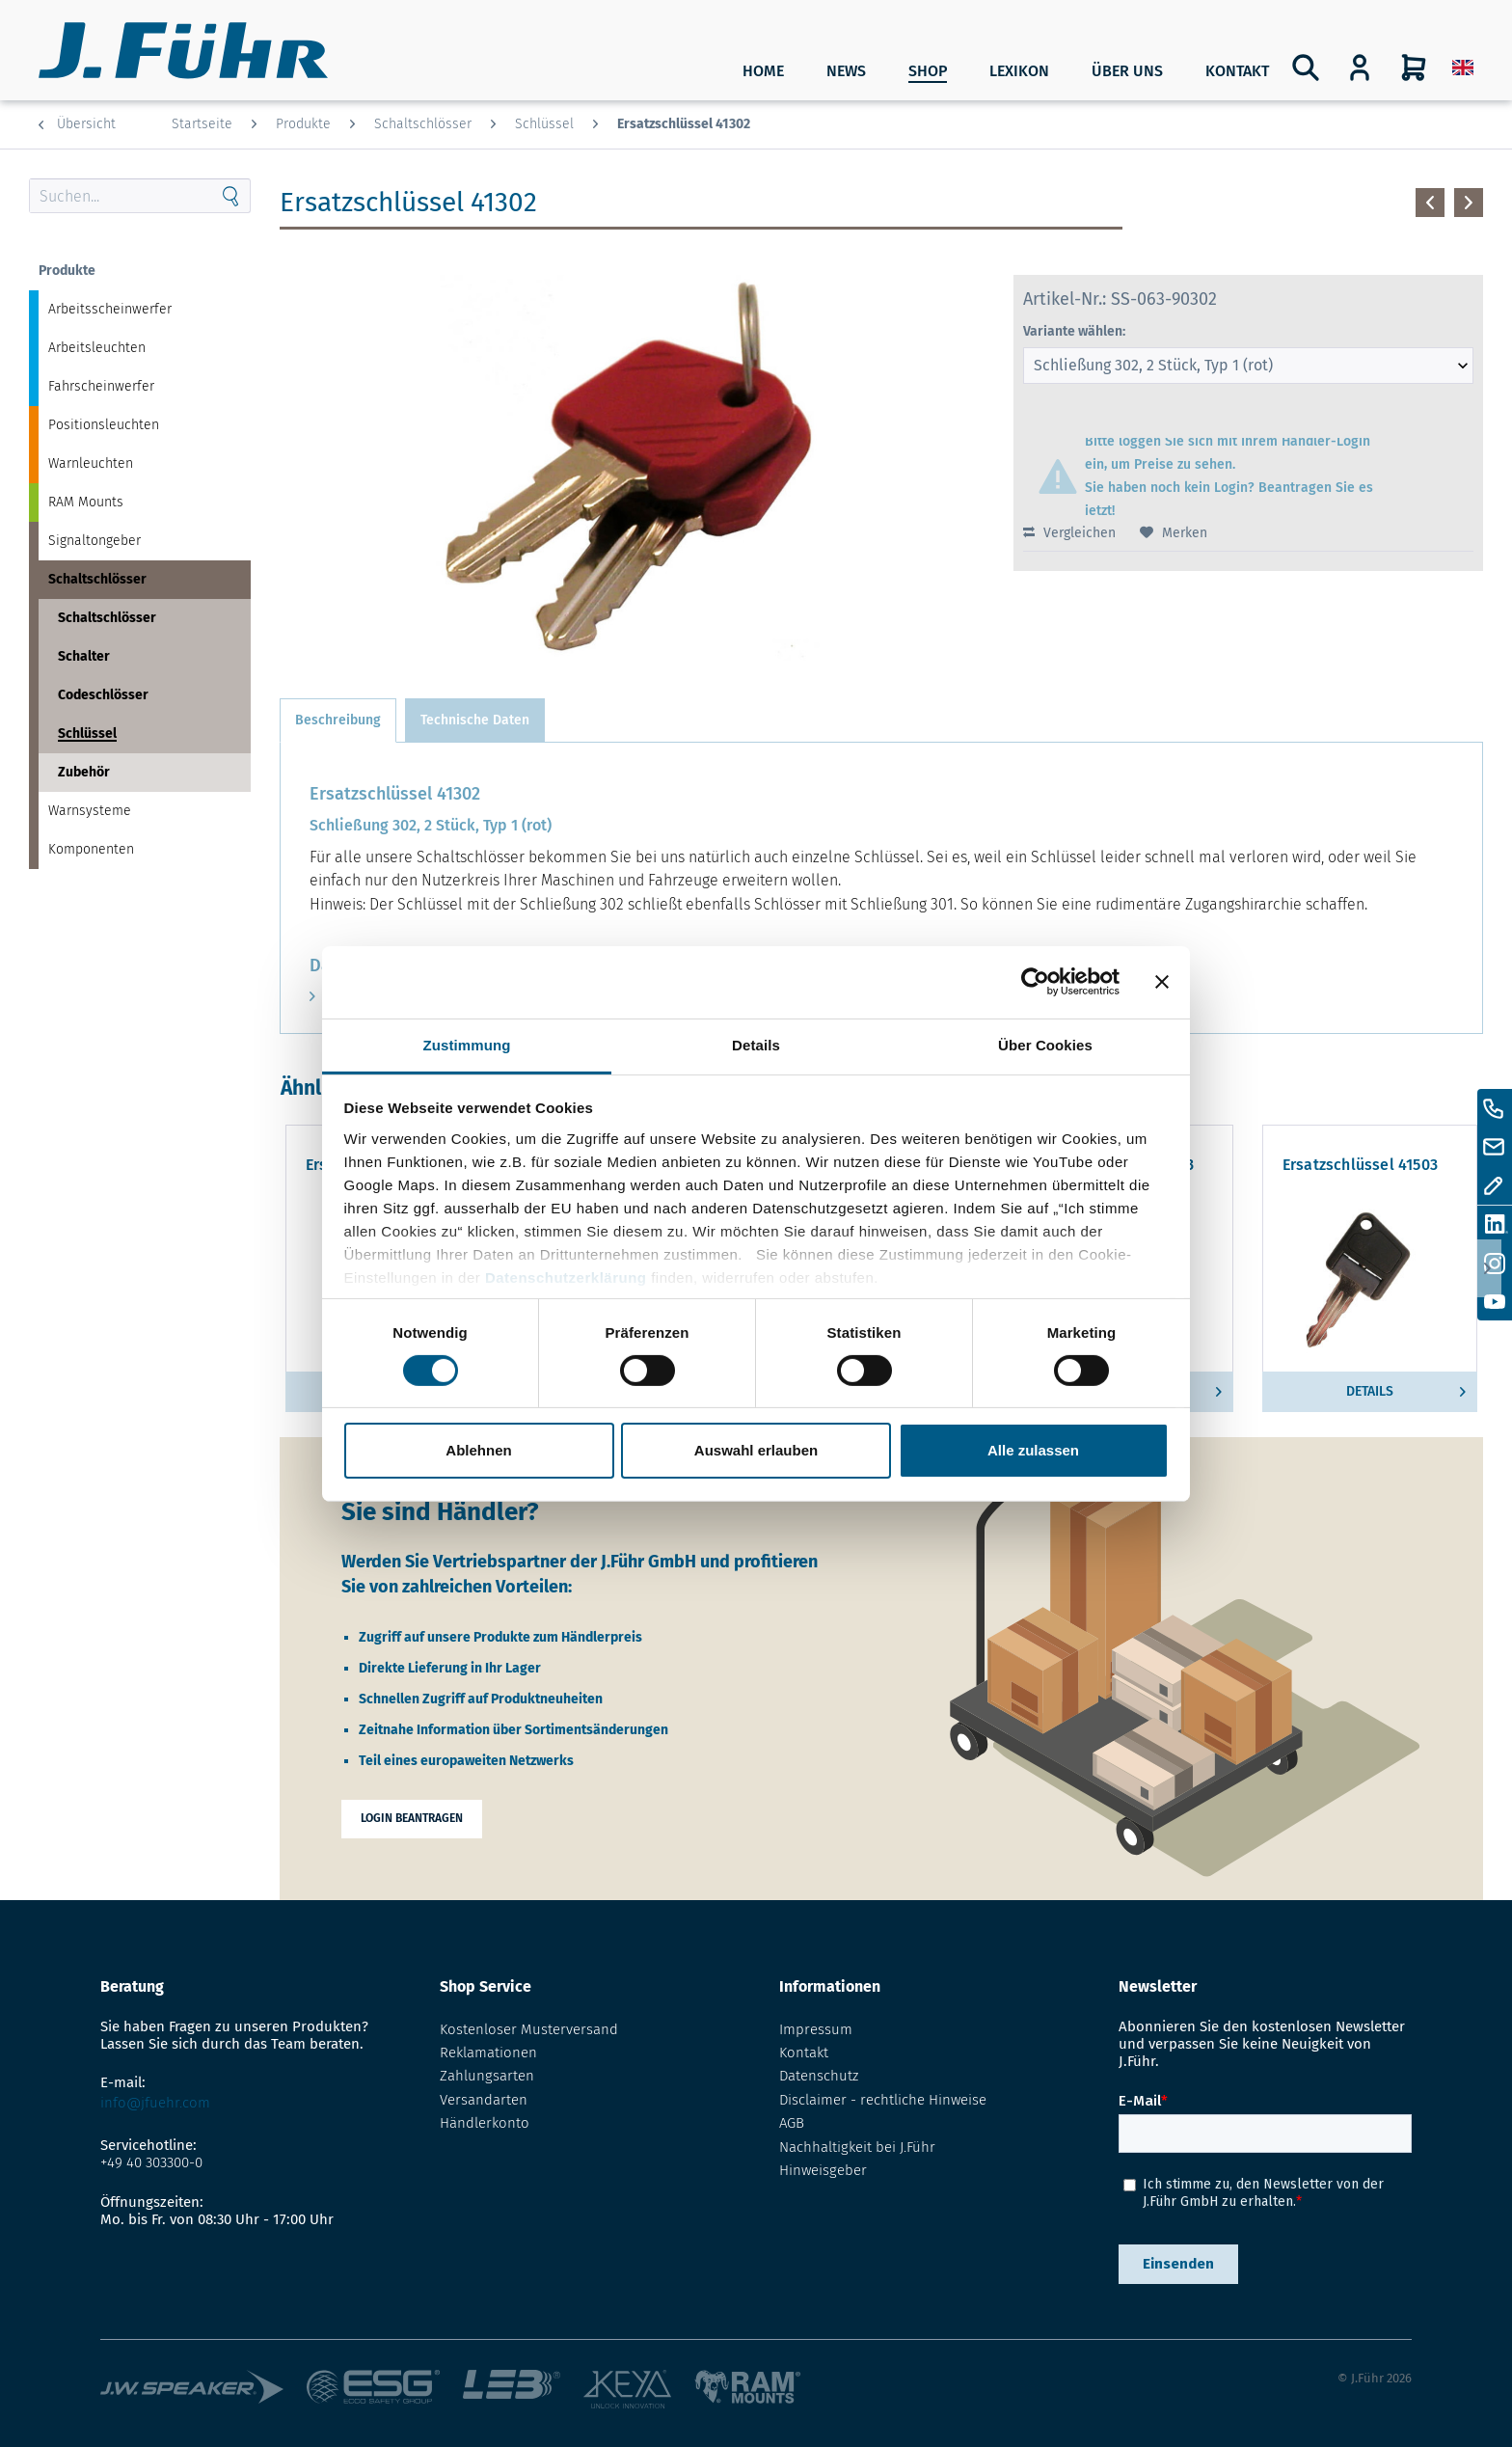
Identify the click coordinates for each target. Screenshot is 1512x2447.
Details (1406, 1388)
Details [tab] (756, 1044)
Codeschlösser (103, 695)
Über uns (1127, 71)
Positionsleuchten (103, 425)
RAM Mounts (85, 502)
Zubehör (84, 772)
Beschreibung (338, 720)
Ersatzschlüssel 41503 (1360, 1165)
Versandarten (483, 2099)
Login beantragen (412, 1818)
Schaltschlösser (97, 579)
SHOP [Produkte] (927, 71)
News (846, 71)
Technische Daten (474, 720)
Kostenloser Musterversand (529, 2029)
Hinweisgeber (823, 2170)
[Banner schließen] (1162, 982)
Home (763, 71)
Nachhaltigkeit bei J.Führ (857, 2147)
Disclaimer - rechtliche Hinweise (882, 2099)
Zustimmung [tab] (467, 1044)
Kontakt (1237, 71)
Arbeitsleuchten (97, 348)
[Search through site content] (120, 195)
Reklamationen (488, 2052)
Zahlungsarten (487, 2075)
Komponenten (91, 849)
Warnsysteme (89, 810)
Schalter (84, 656)
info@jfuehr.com (155, 2102)
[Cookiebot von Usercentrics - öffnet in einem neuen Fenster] (1035, 981)
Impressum (815, 2029)
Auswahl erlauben (756, 1450)
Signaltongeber (94, 540)
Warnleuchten (90, 463)
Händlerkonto (484, 2123)
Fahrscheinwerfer (101, 386)
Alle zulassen (1033, 1450)
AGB (791, 2123)
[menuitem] (1462, 67)
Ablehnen (478, 1450)
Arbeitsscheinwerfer (110, 309)
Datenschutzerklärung (566, 1276)
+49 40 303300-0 (151, 2162)
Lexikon (1019, 71)
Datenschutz (818, 2075)
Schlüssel (87, 733)
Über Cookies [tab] (1045, 1044)
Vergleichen (1069, 533)
